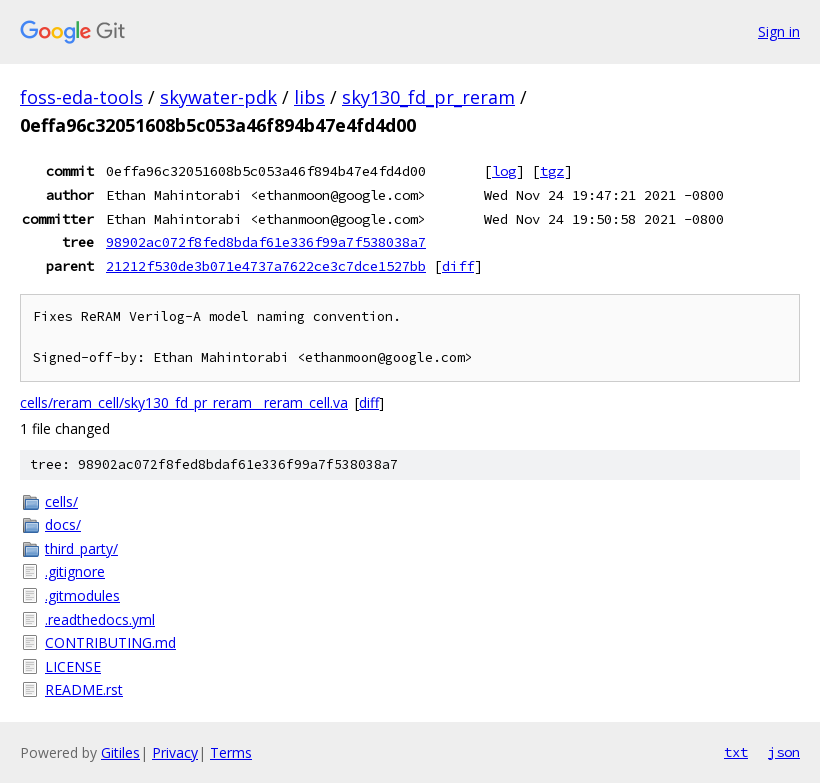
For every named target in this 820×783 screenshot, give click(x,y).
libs (309, 97)
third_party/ (81, 548)
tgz (552, 171)
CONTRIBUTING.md (110, 642)
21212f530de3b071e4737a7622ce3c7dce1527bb (266, 266)
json (784, 752)
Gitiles (120, 752)
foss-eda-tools (81, 97)
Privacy (175, 752)
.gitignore (75, 571)
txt (736, 752)
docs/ (63, 524)
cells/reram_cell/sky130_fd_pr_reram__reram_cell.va (184, 402)
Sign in (779, 31)
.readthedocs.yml (100, 619)
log (504, 171)
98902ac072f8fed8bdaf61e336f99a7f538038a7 (266, 242)
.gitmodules (82, 595)
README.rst (84, 689)
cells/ (61, 501)
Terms (231, 752)
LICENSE (73, 666)
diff (458, 266)
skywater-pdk (218, 97)
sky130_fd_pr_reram (428, 97)
